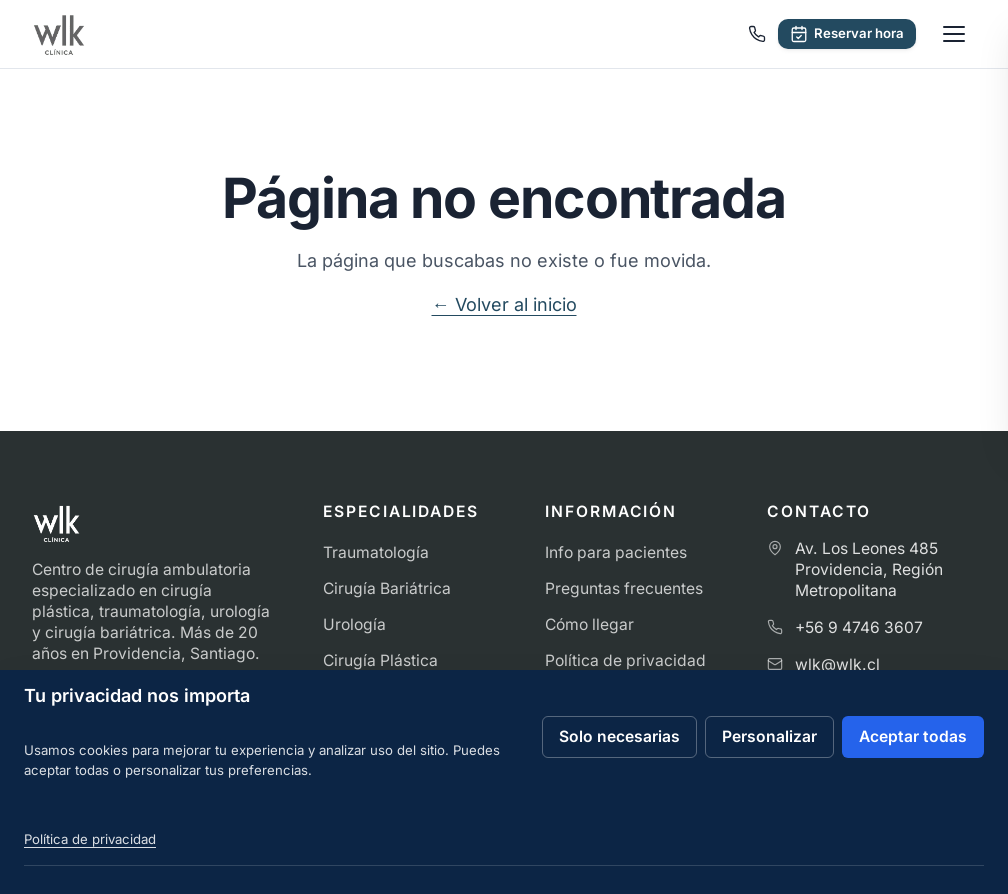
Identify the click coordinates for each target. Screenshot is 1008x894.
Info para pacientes (616, 552)
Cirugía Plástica (380, 660)
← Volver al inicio (504, 304)
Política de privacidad (625, 660)
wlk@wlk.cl (837, 664)
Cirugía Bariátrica (387, 588)
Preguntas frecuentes (624, 588)
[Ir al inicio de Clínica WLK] (59, 34)
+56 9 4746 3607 (859, 627)
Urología (354, 624)
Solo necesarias (619, 736)
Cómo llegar (589, 624)
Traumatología (376, 552)
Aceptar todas (913, 736)
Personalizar (769, 736)
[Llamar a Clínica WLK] (757, 34)
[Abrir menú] (954, 34)
